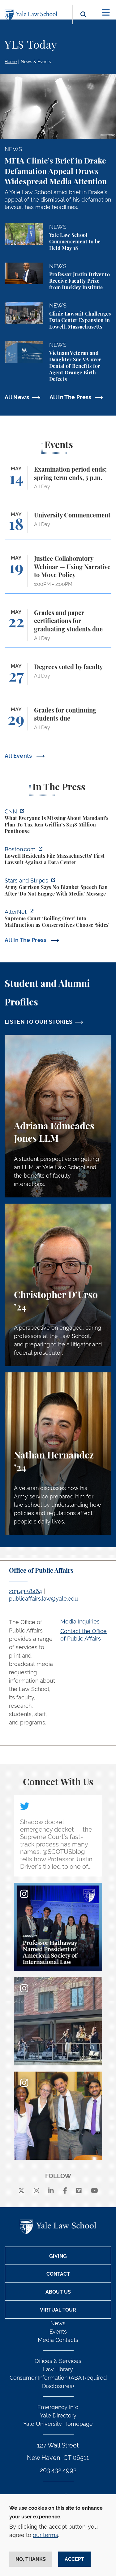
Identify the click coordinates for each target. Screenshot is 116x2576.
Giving (58, 2256)
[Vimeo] (79, 2190)
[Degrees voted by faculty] (58, 677)
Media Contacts (58, 2340)
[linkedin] (51, 2190)
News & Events (36, 61)
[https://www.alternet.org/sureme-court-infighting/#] (58, 919)
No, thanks (30, 2559)
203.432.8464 (25, 1591)
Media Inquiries (80, 1621)
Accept (74, 2559)
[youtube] (94, 2190)
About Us (58, 2292)
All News (17, 397)
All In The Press (70, 397)
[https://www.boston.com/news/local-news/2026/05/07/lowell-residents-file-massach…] (58, 857)
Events (58, 2331)
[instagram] (36, 2190)
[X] (21, 2190)
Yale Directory (58, 2415)
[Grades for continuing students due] (58, 722)
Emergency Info (58, 2407)
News (58, 2323)
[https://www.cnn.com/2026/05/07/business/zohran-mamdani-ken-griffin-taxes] (58, 822)
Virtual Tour (58, 2310)
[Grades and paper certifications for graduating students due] (58, 628)
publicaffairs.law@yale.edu (43, 1598)
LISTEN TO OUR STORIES (39, 1021)
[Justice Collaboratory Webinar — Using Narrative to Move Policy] (58, 574)
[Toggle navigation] (106, 12)
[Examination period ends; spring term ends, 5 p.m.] (58, 481)
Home (11, 61)
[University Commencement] (58, 525)
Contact (58, 2274)
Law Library (58, 2369)
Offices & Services (58, 2361)
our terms (45, 2535)
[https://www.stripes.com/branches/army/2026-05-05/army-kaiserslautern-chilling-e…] (58, 888)
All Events (19, 755)
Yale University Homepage (58, 2424)
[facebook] (65, 2190)
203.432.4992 (58, 2470)
